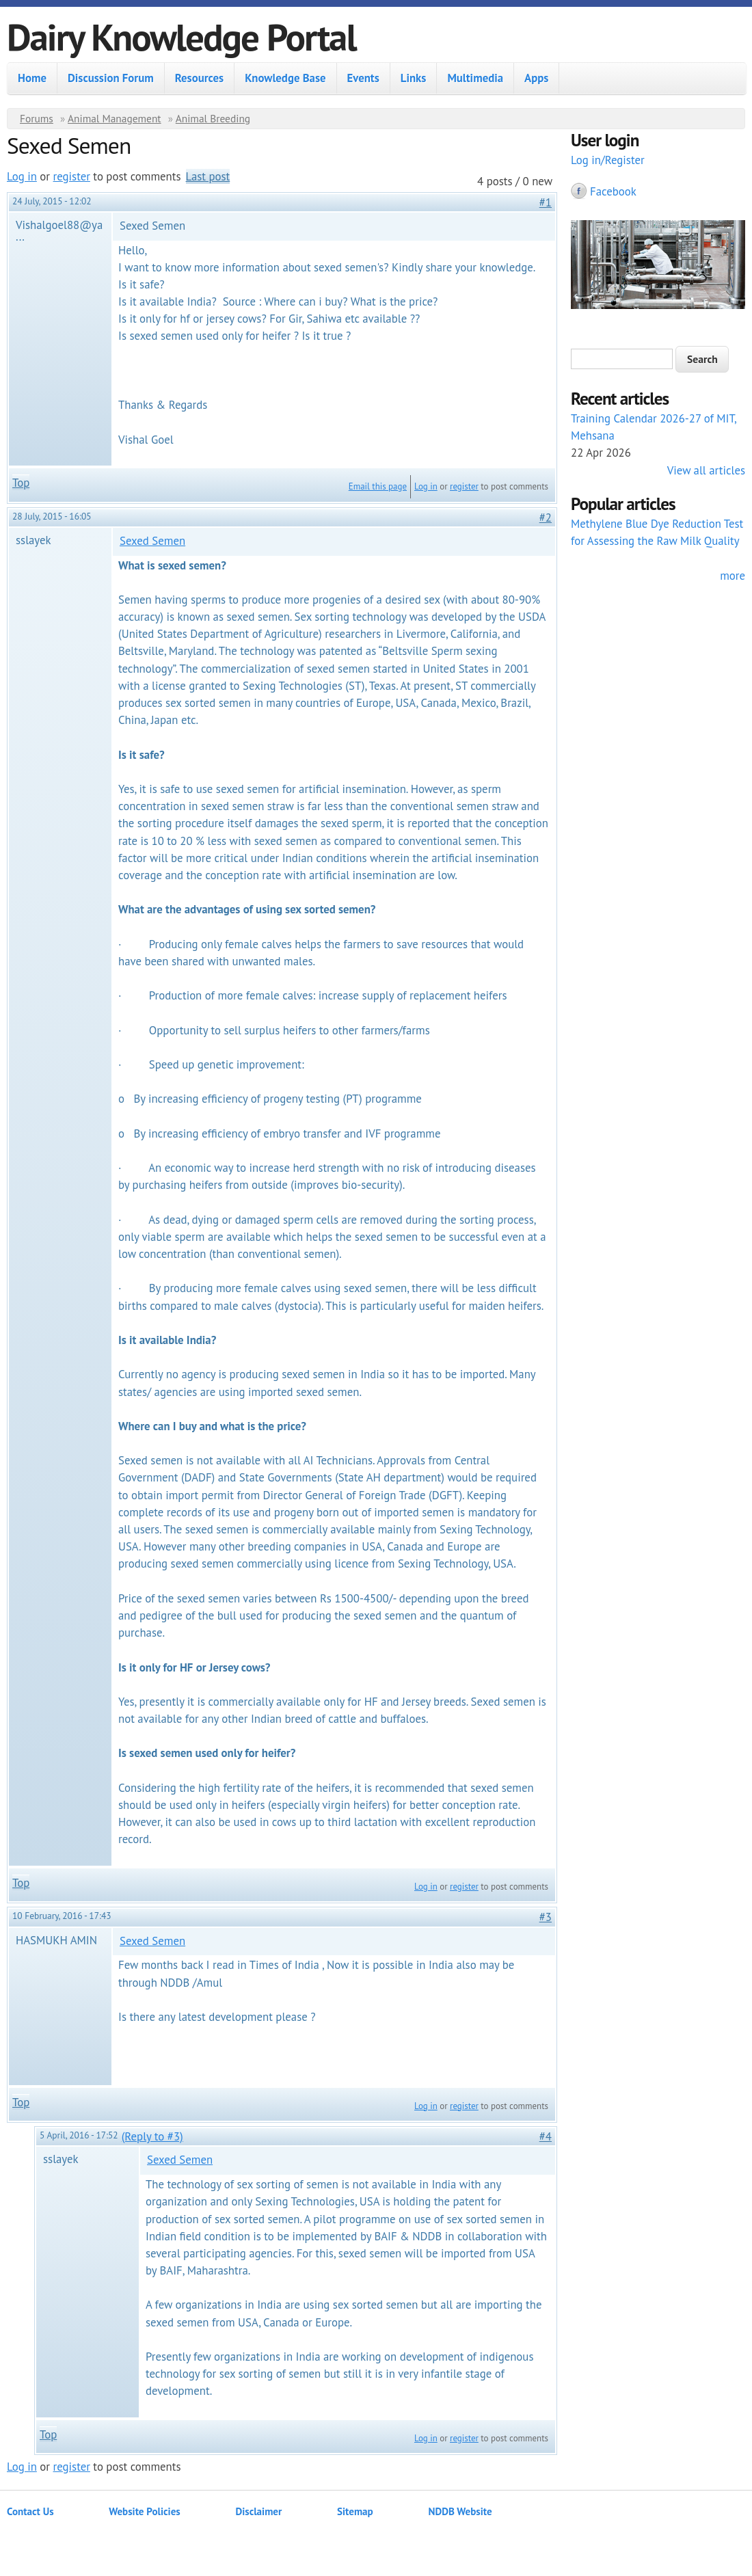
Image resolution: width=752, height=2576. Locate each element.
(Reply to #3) (152, 2136)
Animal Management (114, 118)
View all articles (706, 470)
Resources (199, 77)
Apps (536, 77)
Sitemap (355, 2511)
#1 (545, 202)
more (732, 575)
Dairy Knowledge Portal (181, 36)
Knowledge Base (285, 77)
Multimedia (475, 77)
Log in (22, 176)
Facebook (613, 191)
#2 (545, 517)
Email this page (378, 486)
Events (363, 77)
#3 (545, 1916)
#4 (545, 2136)
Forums (36, 118)
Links (414, 77)
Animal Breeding (213, 118)
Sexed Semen (152, 540)
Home (32, 77)
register (71, 176)
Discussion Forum (111, 77)
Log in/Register (608, 159)
